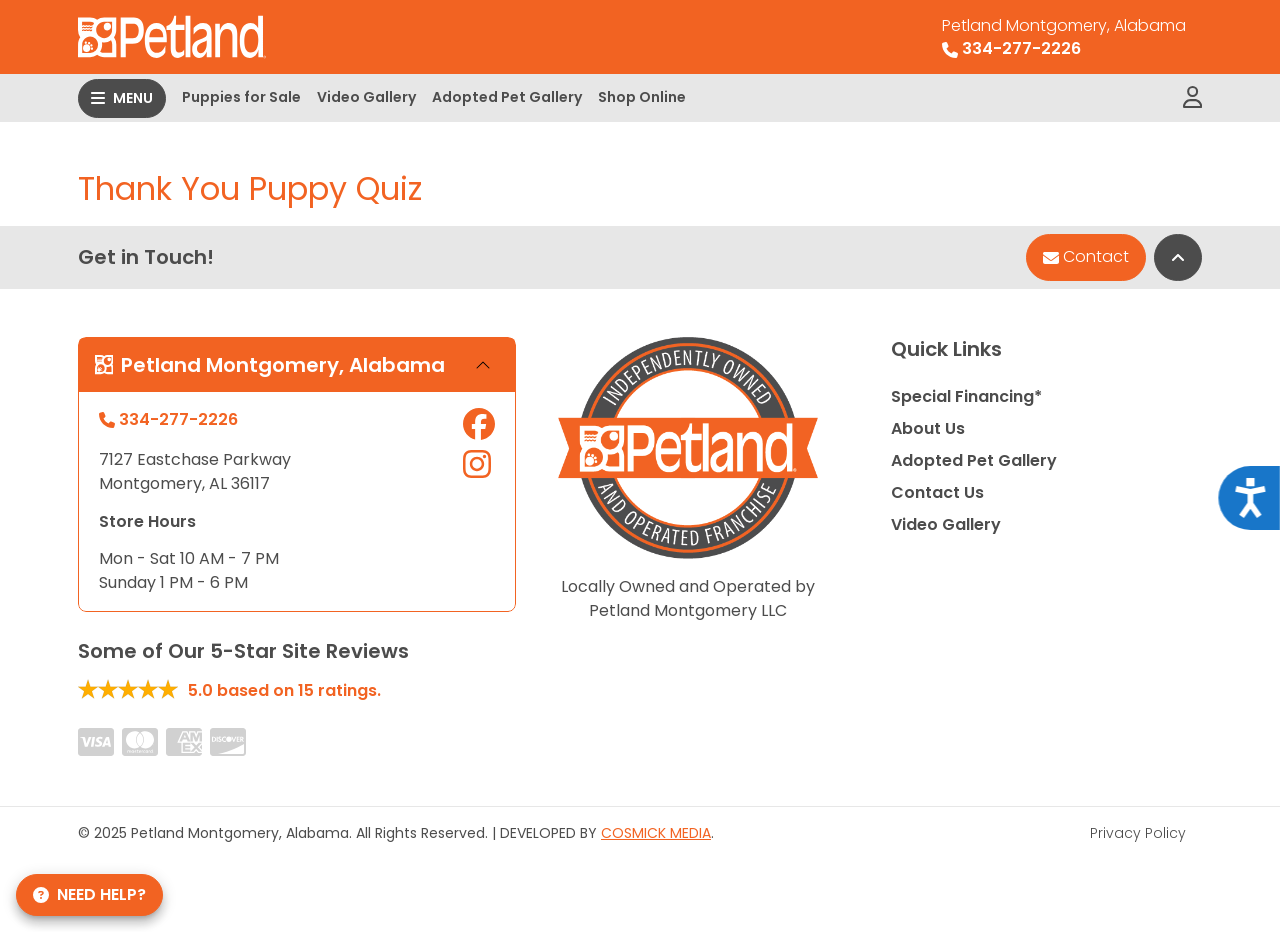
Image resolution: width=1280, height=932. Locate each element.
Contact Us (937, 492)
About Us (928, 428)
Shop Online (642, 97)
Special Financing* (966, 396)
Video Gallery (366, 97)
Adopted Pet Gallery (507, 97)
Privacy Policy (1138, 833)
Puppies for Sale (241, 97)
